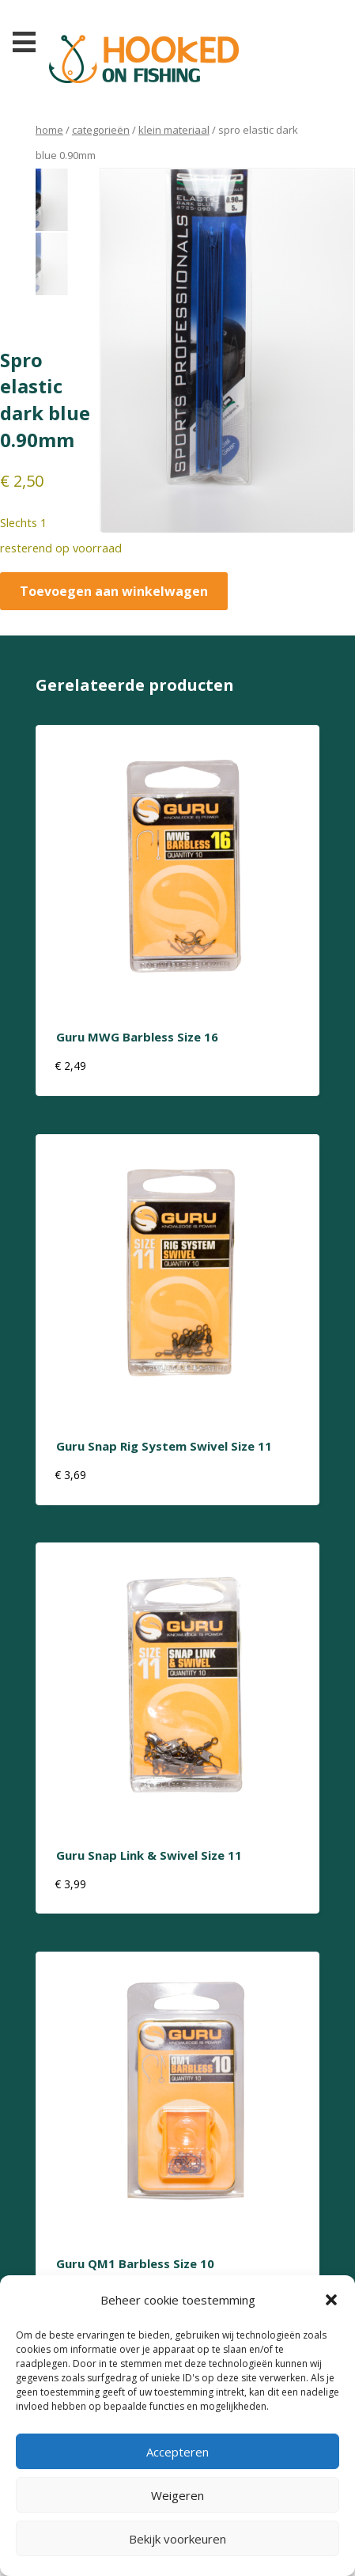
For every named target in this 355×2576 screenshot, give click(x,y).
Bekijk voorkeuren (177, 2539)
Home (49, 130)
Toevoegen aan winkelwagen (114, 591)
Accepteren (177, 2452)
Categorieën (101, 130)
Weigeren (177, 2495)
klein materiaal (174, 130)
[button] (331, 2300)
